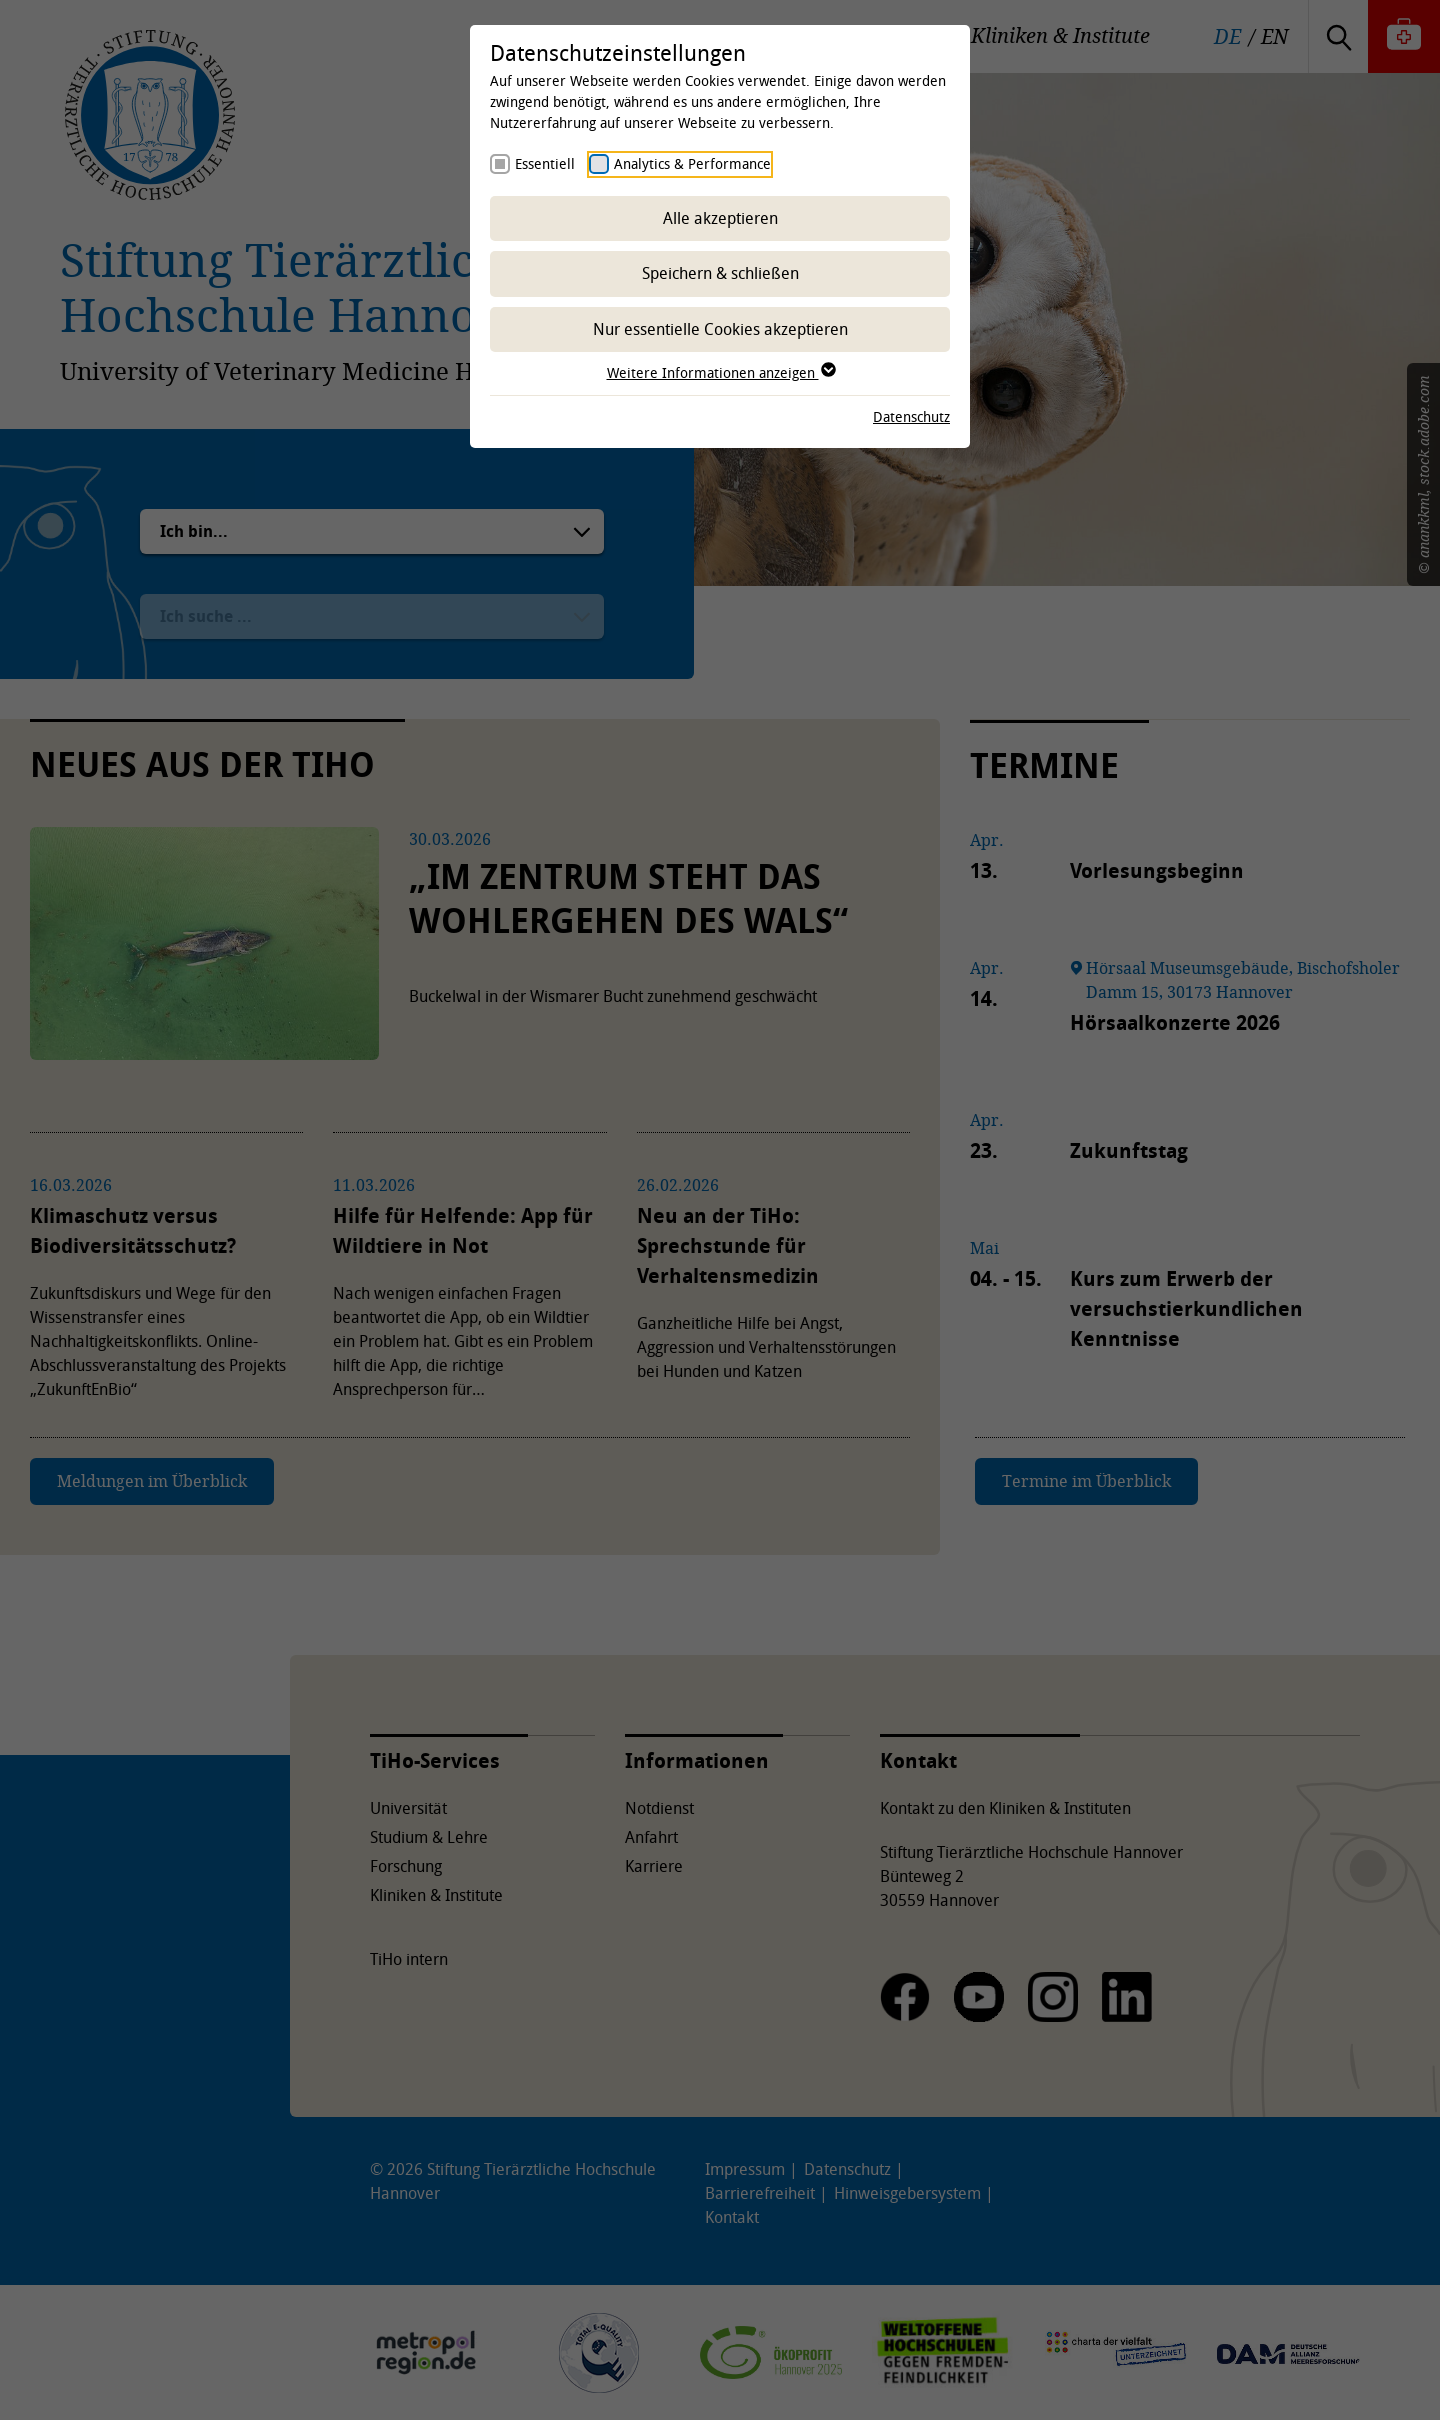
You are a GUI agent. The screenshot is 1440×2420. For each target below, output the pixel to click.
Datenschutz (911, 416)
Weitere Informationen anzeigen (720, 372)
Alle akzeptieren (720, 218)
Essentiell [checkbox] (545, 163)
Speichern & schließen (720, 273)
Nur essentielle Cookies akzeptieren (720, 329)
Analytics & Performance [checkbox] (692, 163)
